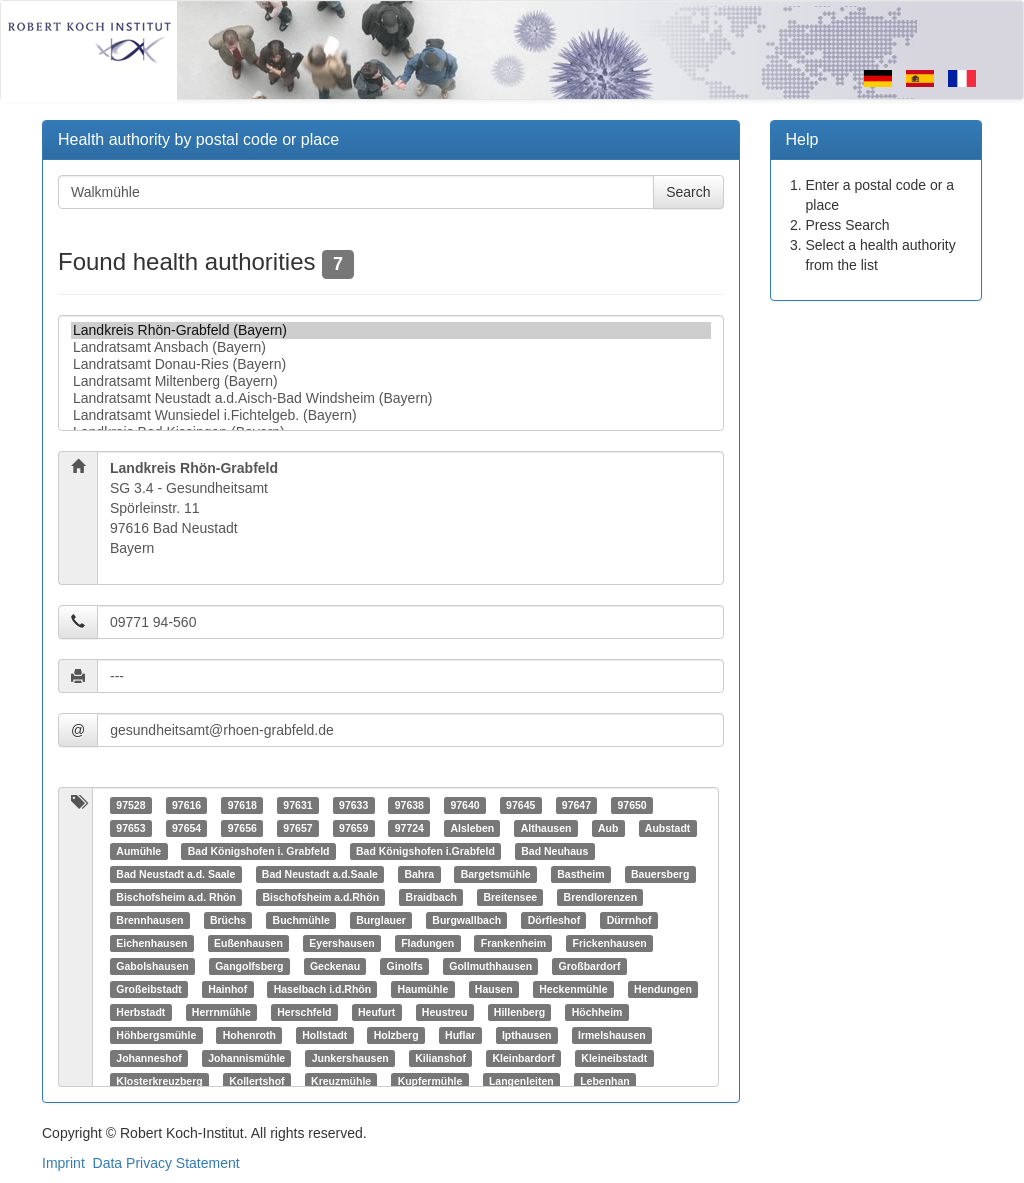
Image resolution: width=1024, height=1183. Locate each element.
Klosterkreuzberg (159, 1081)
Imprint (63, 1163)
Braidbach (431, 897)
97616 (186, 805)
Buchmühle (301, 920)
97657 (297, 828)
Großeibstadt (148, 989)
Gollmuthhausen (490, 966)
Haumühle (423, 989)
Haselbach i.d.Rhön (322, 989)
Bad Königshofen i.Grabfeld (425, 851)
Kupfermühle (430, 1081)
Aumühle (138, 851)
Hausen (494, 989)
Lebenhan (605, 1081)
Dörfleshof (554, 920)
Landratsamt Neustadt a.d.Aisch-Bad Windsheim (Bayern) (391, 398)
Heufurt (376, 1012)
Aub (608, 828)
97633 (353, 805)
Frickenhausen (610, 943)
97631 (297, 805)
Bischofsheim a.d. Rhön (176, 897)
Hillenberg (519, 1012)
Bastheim (580, 874)
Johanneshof (148, 1058)
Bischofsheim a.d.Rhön (320, 897)
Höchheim (597, 1012)
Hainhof (227, 989)
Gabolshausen (152, 966)
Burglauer (381, 920)
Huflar (460, 1035)
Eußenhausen (248, 943)
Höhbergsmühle (156, 1035)
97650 (631, 805)
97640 (464, 805)
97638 (409, 805)
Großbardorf (590, 966)
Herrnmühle (221, 1012)
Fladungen (427, 943)
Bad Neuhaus (554, 851)
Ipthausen (527, 1035)
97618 (242, 805)
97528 (130, 805)
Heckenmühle (573, 989)
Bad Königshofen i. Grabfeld (259, 851)
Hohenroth (249, 1035)
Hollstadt (324, 1035)
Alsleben (472, 828)
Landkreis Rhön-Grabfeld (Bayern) (391, 330)
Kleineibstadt (614, 1058)
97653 (130, 828)
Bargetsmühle (496, 874)
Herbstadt (140, 1012)
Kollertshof (256, 1081)
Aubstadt (668, 828)
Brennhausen (149, 920)
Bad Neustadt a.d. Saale (175, 874)
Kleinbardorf (523, 1058)
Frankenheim (513, 943)
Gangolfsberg (249, 966)
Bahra (419, 874)
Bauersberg (660, 874)
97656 (242, 828)
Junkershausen (350, 1058)
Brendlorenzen (601, 897)
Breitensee (510, 897)
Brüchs (228, 920)
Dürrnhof (629, 920)
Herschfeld (304, 1012)
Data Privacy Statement (166, 1163)
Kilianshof (440, 1058)
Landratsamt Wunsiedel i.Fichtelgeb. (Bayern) (391, 415)
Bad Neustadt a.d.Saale (320, 874)
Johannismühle (246, 1058)
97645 (520, 805)
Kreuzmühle (341, 1081)
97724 (409, 828)
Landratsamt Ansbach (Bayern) (391, 347)
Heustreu (445, 1012)
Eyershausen (341, 943)
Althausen (546, 828)
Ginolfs (405, 966)
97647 (576, 805)
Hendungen (663, 989)
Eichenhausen (151, 943)
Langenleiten (521, 1081)
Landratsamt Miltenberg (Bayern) (391, 381)
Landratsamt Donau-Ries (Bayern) (391, 364)
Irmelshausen (612, 1035)
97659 (353, 828)
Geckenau (335, 966)
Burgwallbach (466, 920)
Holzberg (396, 1035)
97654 (186, 828)
